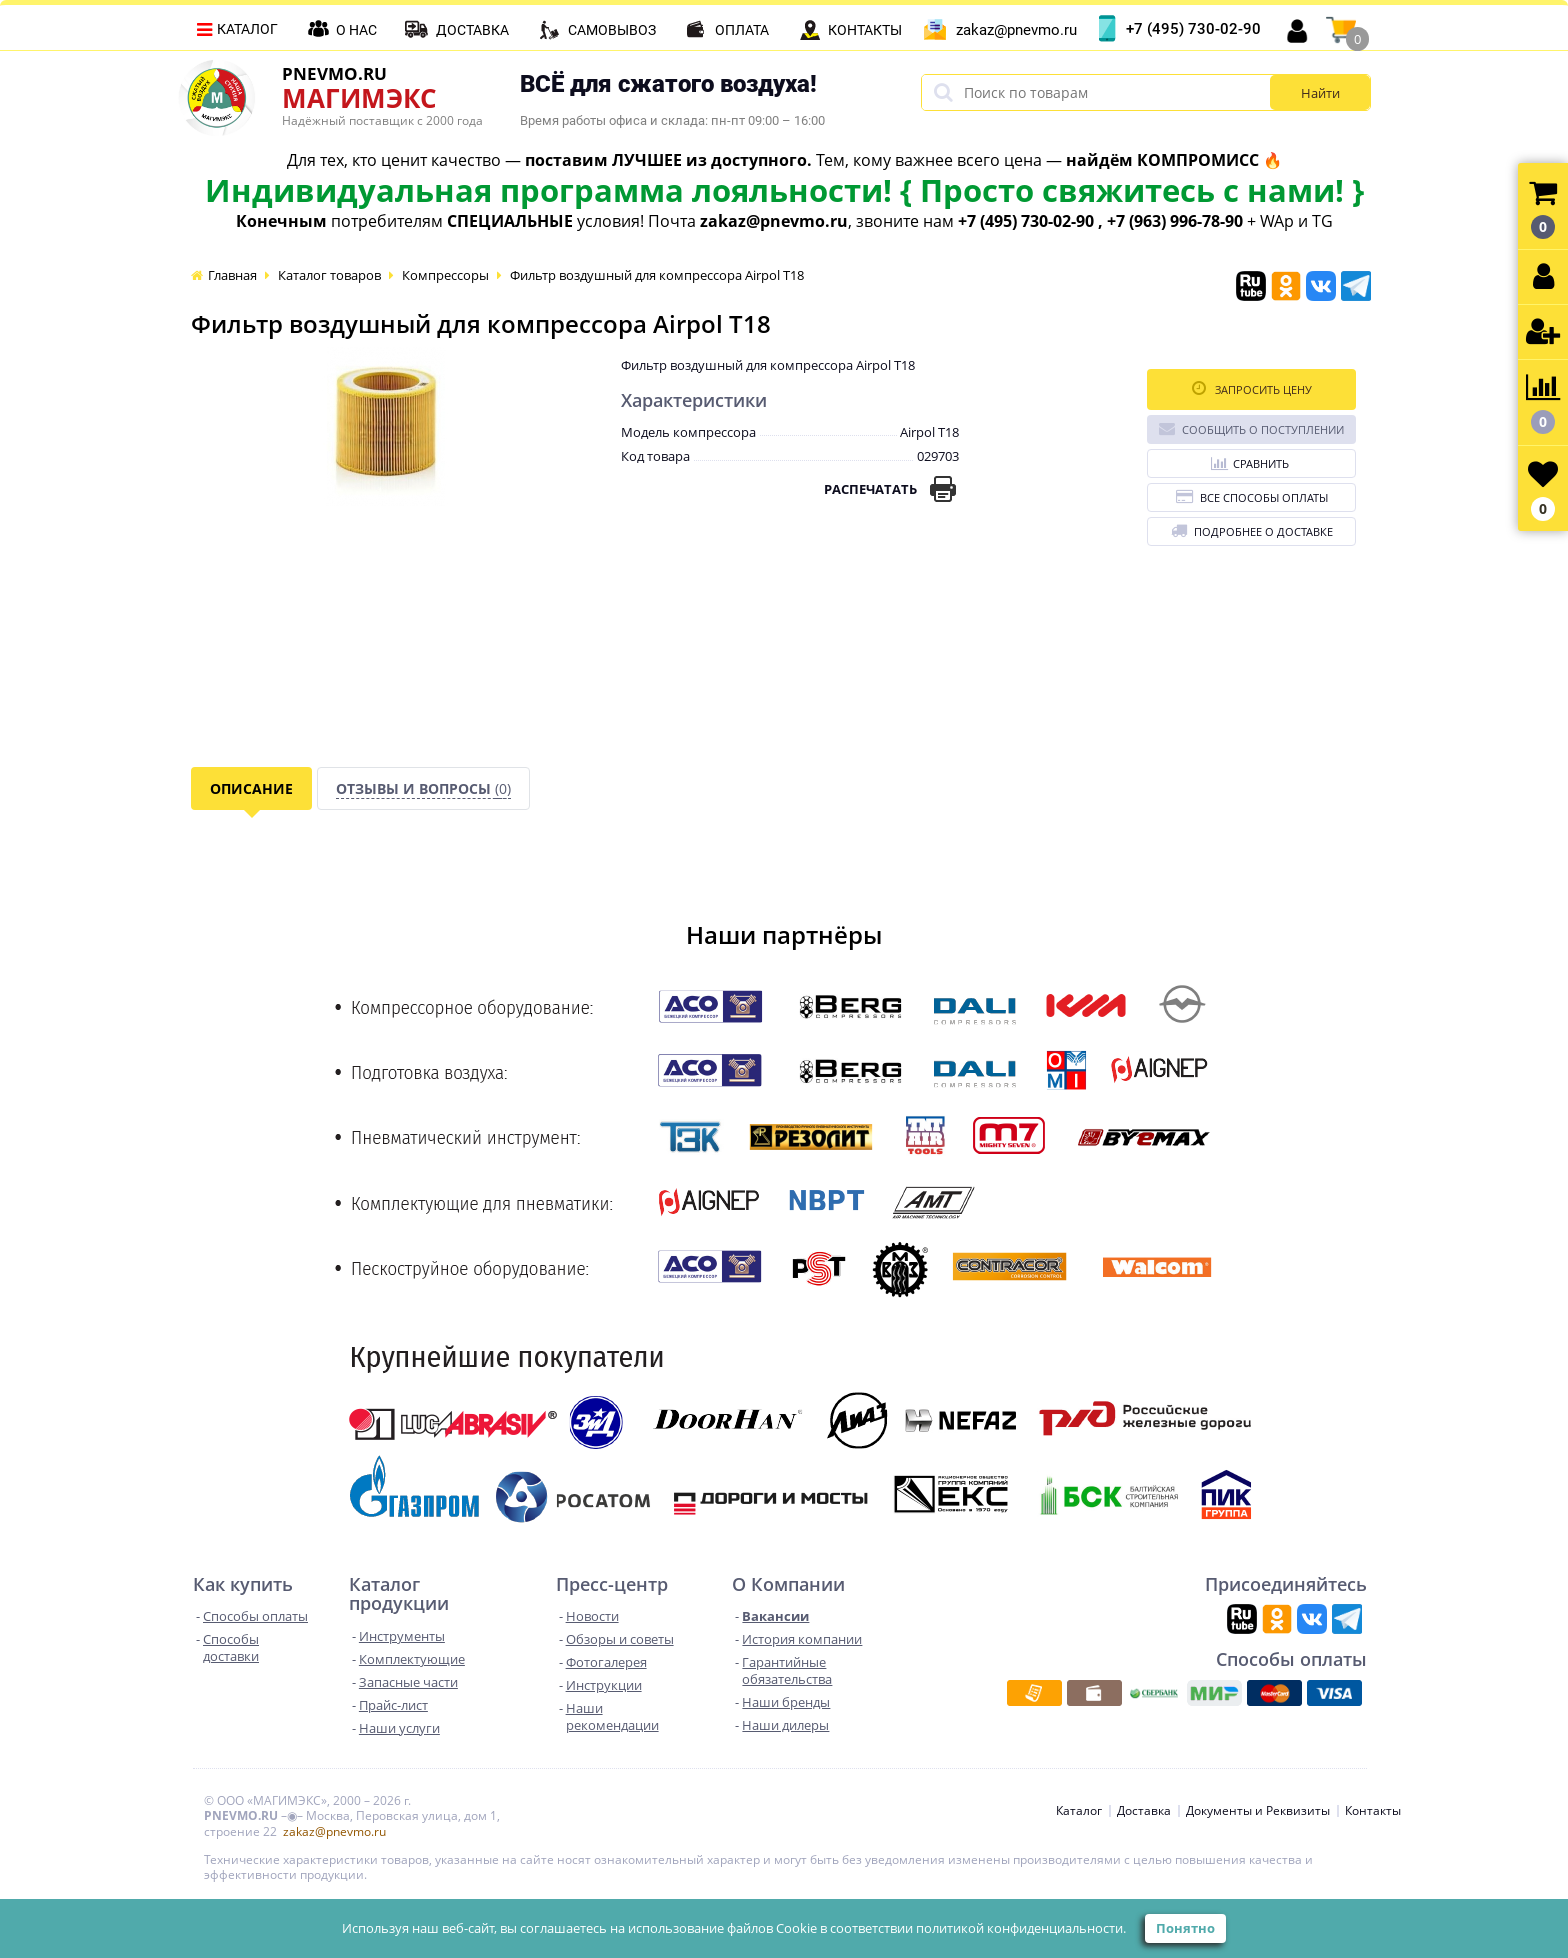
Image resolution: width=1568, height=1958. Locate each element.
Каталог (247, 29)
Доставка (472, 30)
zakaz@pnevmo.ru (1016, 30)
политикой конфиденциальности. (1021, 1928)
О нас (356, 30)
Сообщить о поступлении (1251, 428)
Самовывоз (612, 30)
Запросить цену (1252, 388)
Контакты (865, 30)
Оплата (742, 30)
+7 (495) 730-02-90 (1193, 29)
